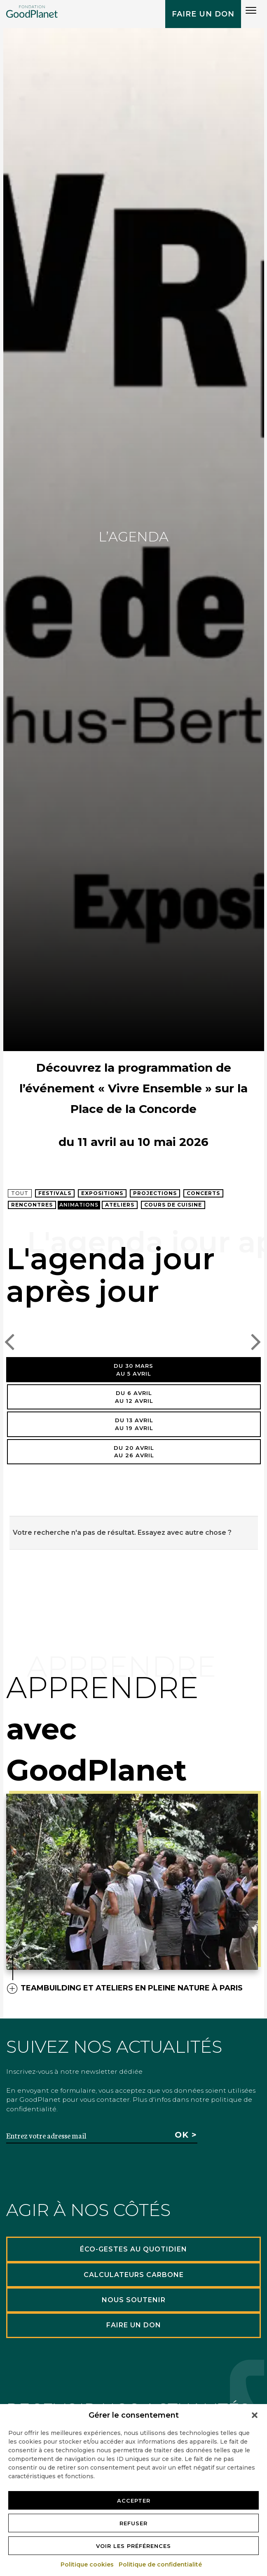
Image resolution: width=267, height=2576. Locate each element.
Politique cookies (88, 2564)
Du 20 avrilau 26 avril (134, 1451)
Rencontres (32, 1205)
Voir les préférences (133, 2546)
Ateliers (119, 1205)
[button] (255, 2415)
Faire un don (203, 14)
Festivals (54, 1193)
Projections (155, 1193)
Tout (19, 1193)
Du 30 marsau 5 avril (133, 1369)
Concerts (203, 1193)
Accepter (133, 2500)
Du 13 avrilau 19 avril (134, 1424)
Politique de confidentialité (161, 2564)
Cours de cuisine (173, 1205)
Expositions (102, 1193)
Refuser (133, 2523)
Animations (78, 1205)
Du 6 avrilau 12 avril (134, 1397)
